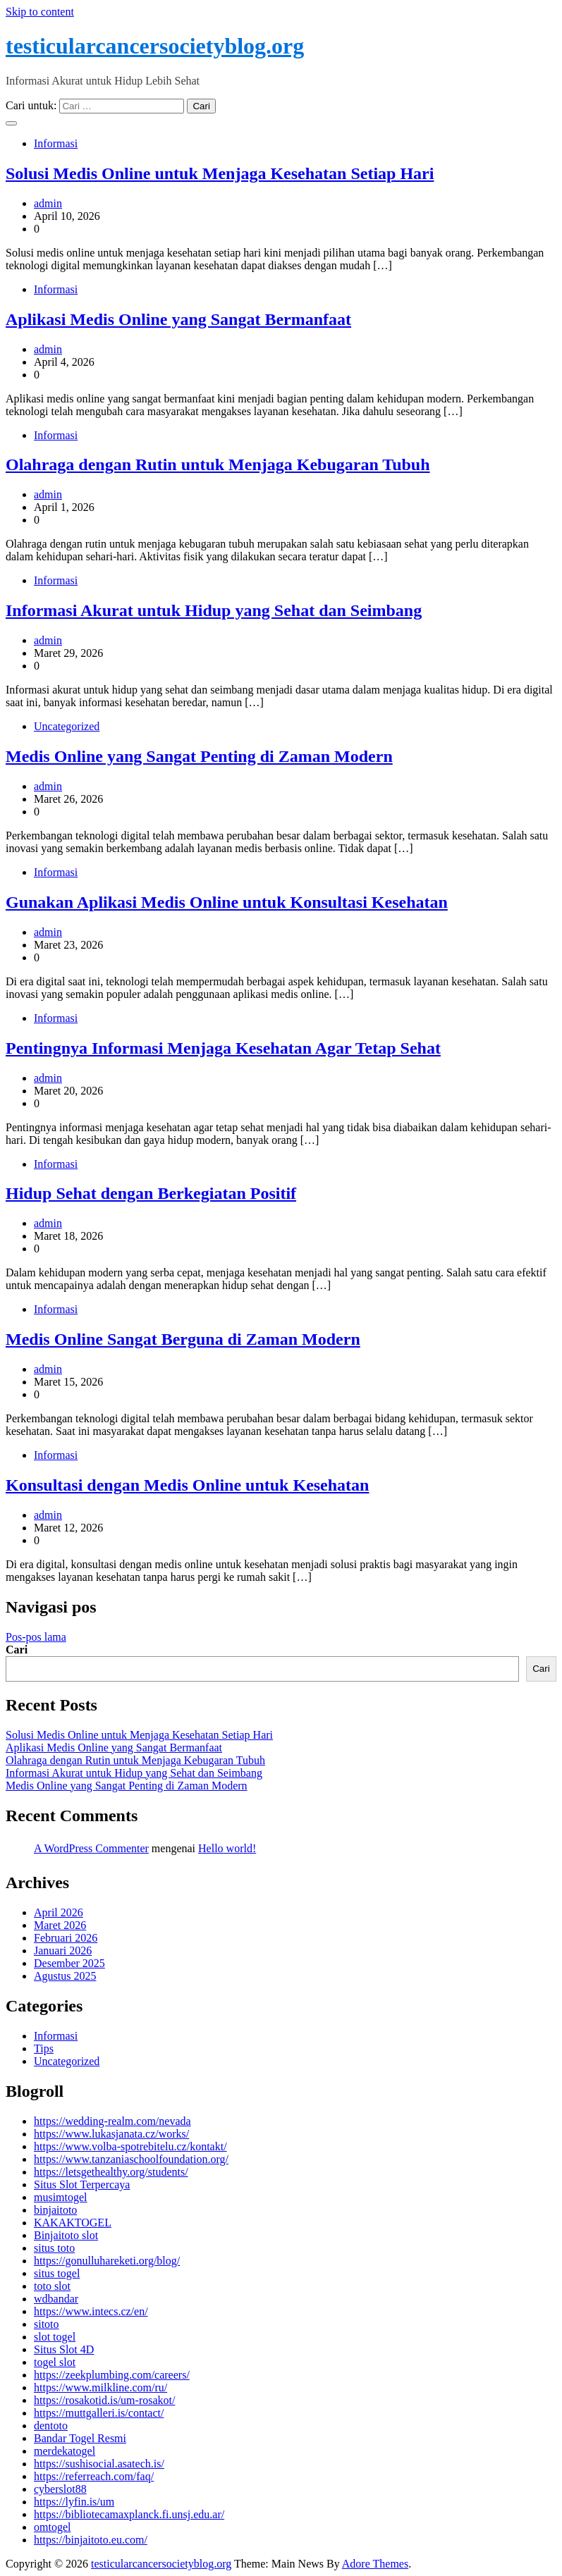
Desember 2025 (69, 1963)
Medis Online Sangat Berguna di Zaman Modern (183, 1339)
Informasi (56, 143)
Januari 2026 (63, 1950)
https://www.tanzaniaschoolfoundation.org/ (131, 2159)
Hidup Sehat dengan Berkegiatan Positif (151, 1193)
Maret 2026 (60, 1925)
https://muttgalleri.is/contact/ (99, 2413)
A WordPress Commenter (91, 1848)
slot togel (54, 2337)
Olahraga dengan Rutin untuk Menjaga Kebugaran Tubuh (218, 464)
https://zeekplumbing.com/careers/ (112, 2375)
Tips (44, 2048)
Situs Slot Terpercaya (82, 2184)
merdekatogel (64, 2451)
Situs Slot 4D (64, 2349)
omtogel (52, 2527)
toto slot (52, 2286)
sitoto (46, 2324)
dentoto (51, 2426)
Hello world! (227, 1848)
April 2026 (58, 1912)
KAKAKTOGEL (72, 2223)
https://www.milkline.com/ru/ (100, 2387)
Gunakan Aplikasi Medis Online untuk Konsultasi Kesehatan (227, 902)
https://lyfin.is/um (74, 2502)
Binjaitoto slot (66, 2235)
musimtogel (60, 2197)
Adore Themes (375, 2564)
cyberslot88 (60, 2489)
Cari (17, 1650)
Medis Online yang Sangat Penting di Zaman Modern (199, 756)
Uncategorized (66, 726)
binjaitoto (55, 2210)
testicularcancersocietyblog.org (155, 45)
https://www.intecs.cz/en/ (91, 2311)
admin (48, 203)
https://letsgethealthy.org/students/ (111, 2172)
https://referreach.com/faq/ (94, 2476)
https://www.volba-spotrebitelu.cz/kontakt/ (130, 2146)
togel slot (54, 2362)
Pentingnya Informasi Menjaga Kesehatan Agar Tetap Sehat (223, 1048)
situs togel (57, 2273)
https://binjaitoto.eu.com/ (90, 2540)
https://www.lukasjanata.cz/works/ (111, 2134)
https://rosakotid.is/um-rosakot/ (104, 2400)
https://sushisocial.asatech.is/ (99, 2464)
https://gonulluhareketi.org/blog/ (107, 2261)
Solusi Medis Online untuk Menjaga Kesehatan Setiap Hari (220, 173)
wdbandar (56, 2299)
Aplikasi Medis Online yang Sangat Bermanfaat (178, 319)
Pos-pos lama (36, 1637)
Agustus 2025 (65, 1976)
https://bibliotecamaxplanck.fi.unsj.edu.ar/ (129, 2514)
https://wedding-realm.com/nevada (112, 2121)
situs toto (54, 2248)
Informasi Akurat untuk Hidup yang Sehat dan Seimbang (214, 610)
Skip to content (40, 12)
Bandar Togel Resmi (80, 2438)
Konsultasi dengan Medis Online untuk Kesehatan (187, 1485)
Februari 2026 (65, 1938)
